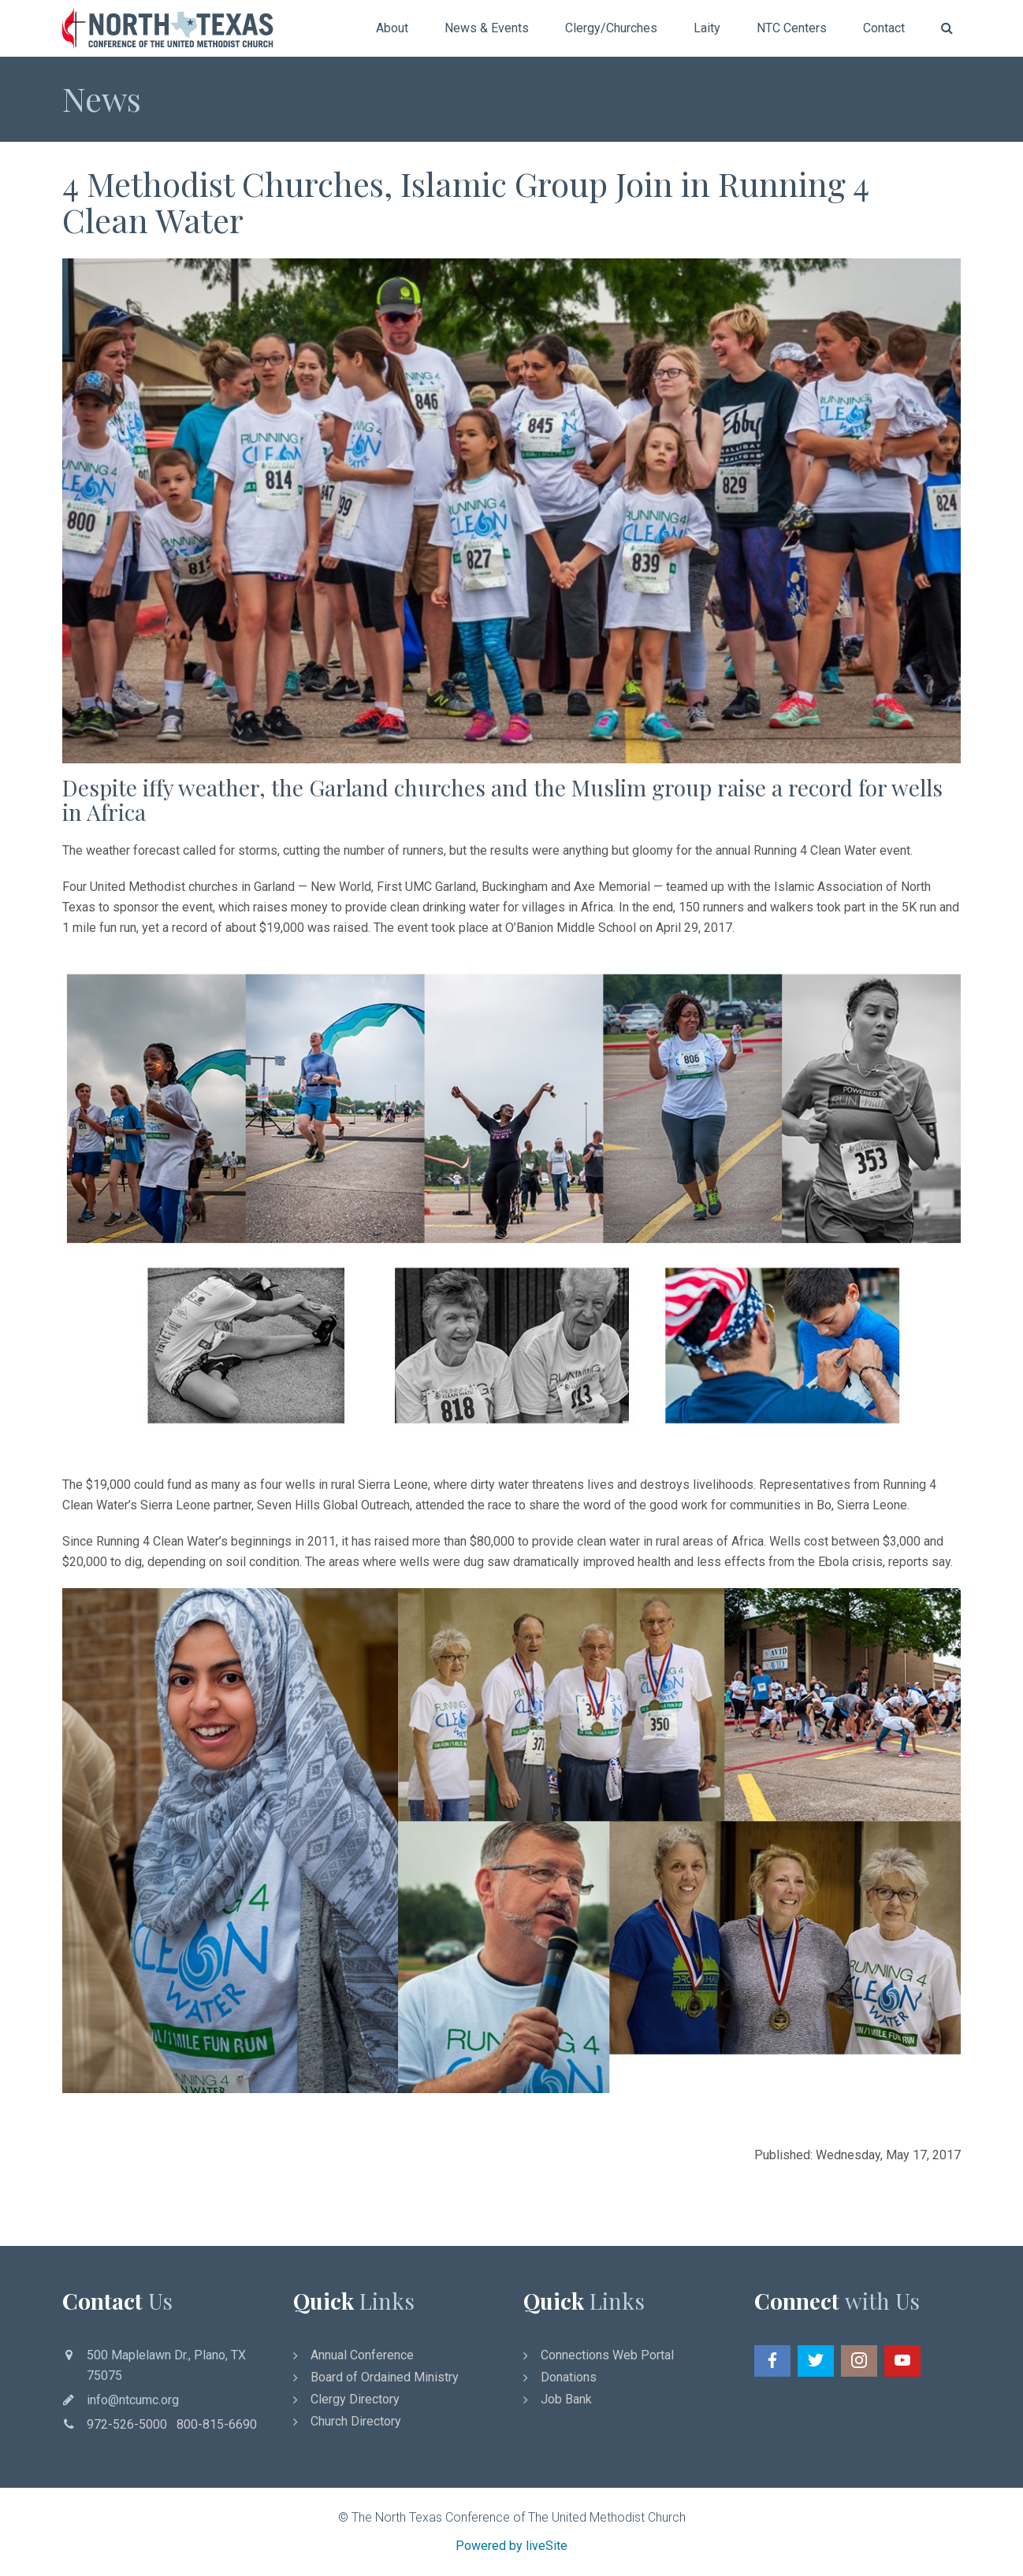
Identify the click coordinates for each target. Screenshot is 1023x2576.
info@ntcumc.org (133, 2399)
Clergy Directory (355, 2399)
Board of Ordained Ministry (385, 2377)
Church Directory (356, 2421)
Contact (884, 27)
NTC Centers (792, 27)
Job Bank (566, 2399)
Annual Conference (362, 2355)
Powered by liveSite (511, 2545)
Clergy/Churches (611, 27)
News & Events (487, 27)
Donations (569, 2377)
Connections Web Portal (607, 2355)
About (392, 27)
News (101, 98)
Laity (707, 27)
